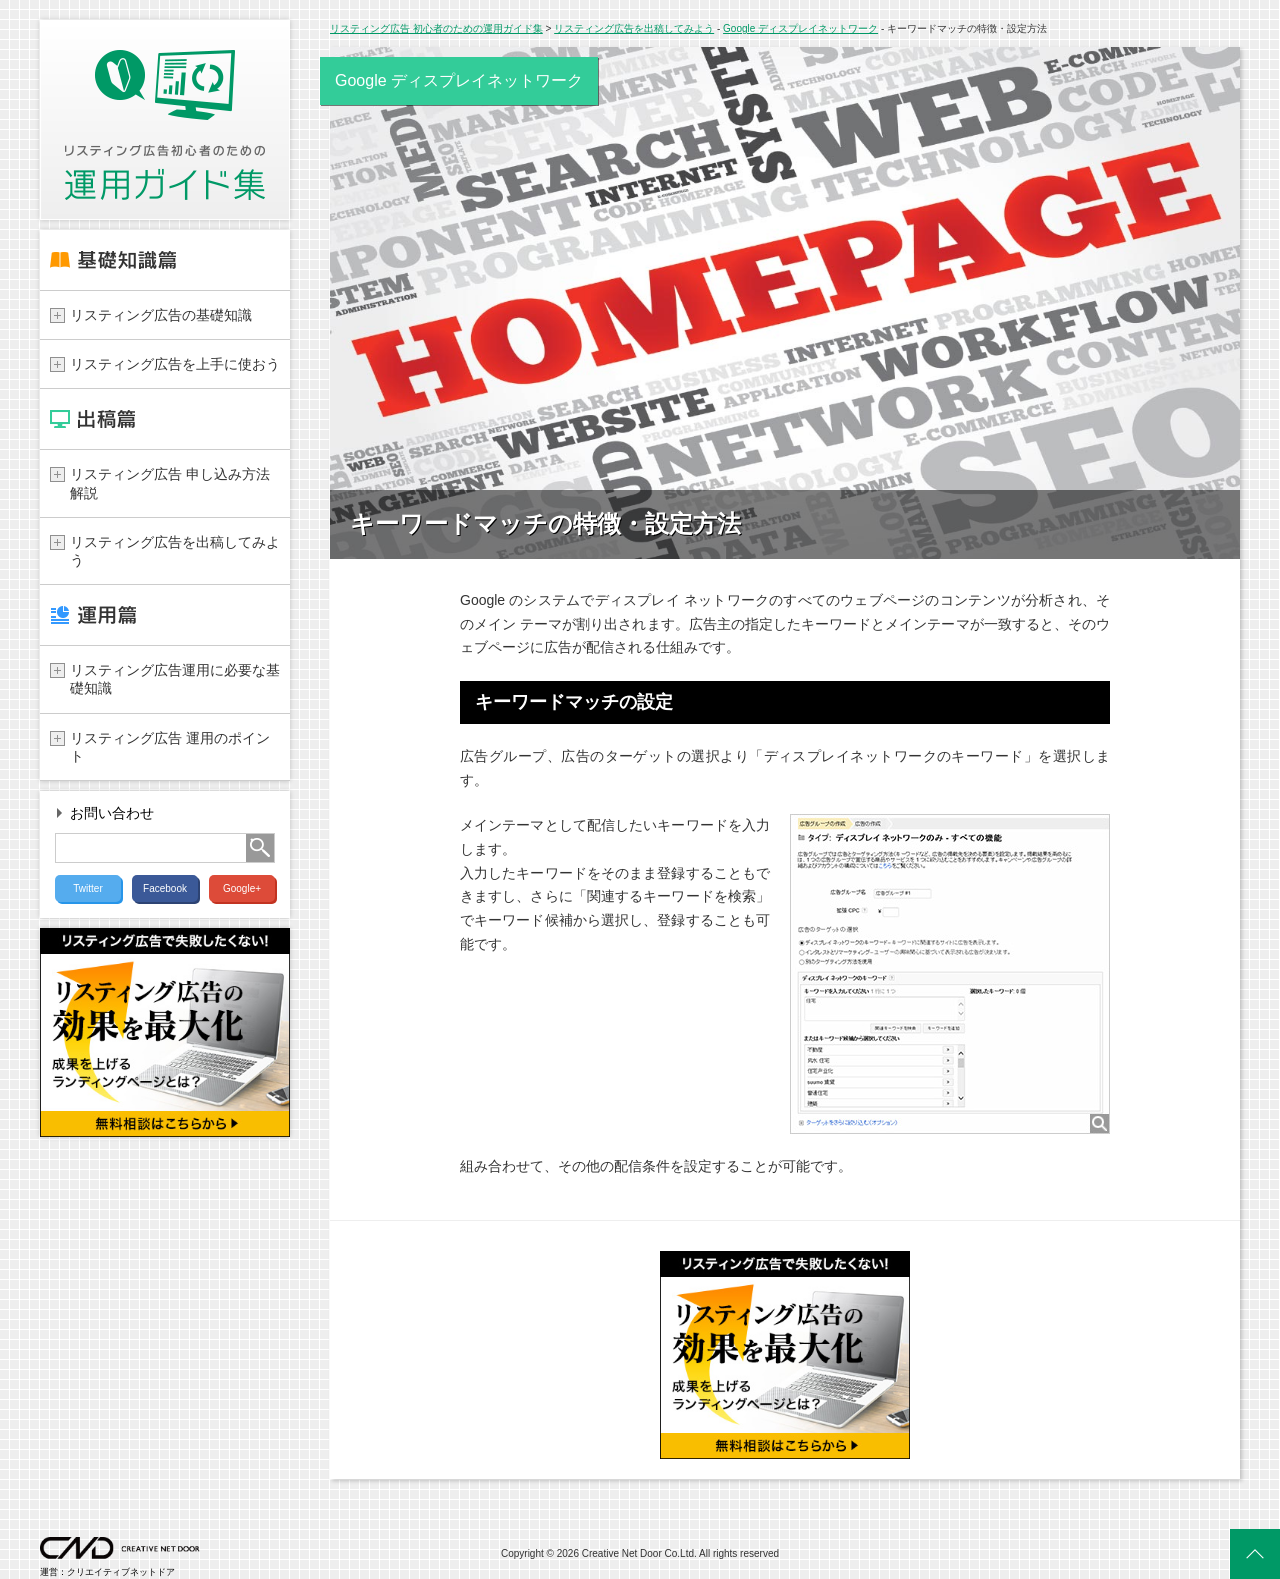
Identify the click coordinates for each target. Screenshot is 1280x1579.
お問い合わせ (112, 813)
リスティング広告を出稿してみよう (634, 28)
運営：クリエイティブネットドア (120, 1567)
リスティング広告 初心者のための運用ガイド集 (436, 28)
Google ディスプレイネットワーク (800, 28)
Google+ (242, 888)
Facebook (165, 888)
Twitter (87, 888)
